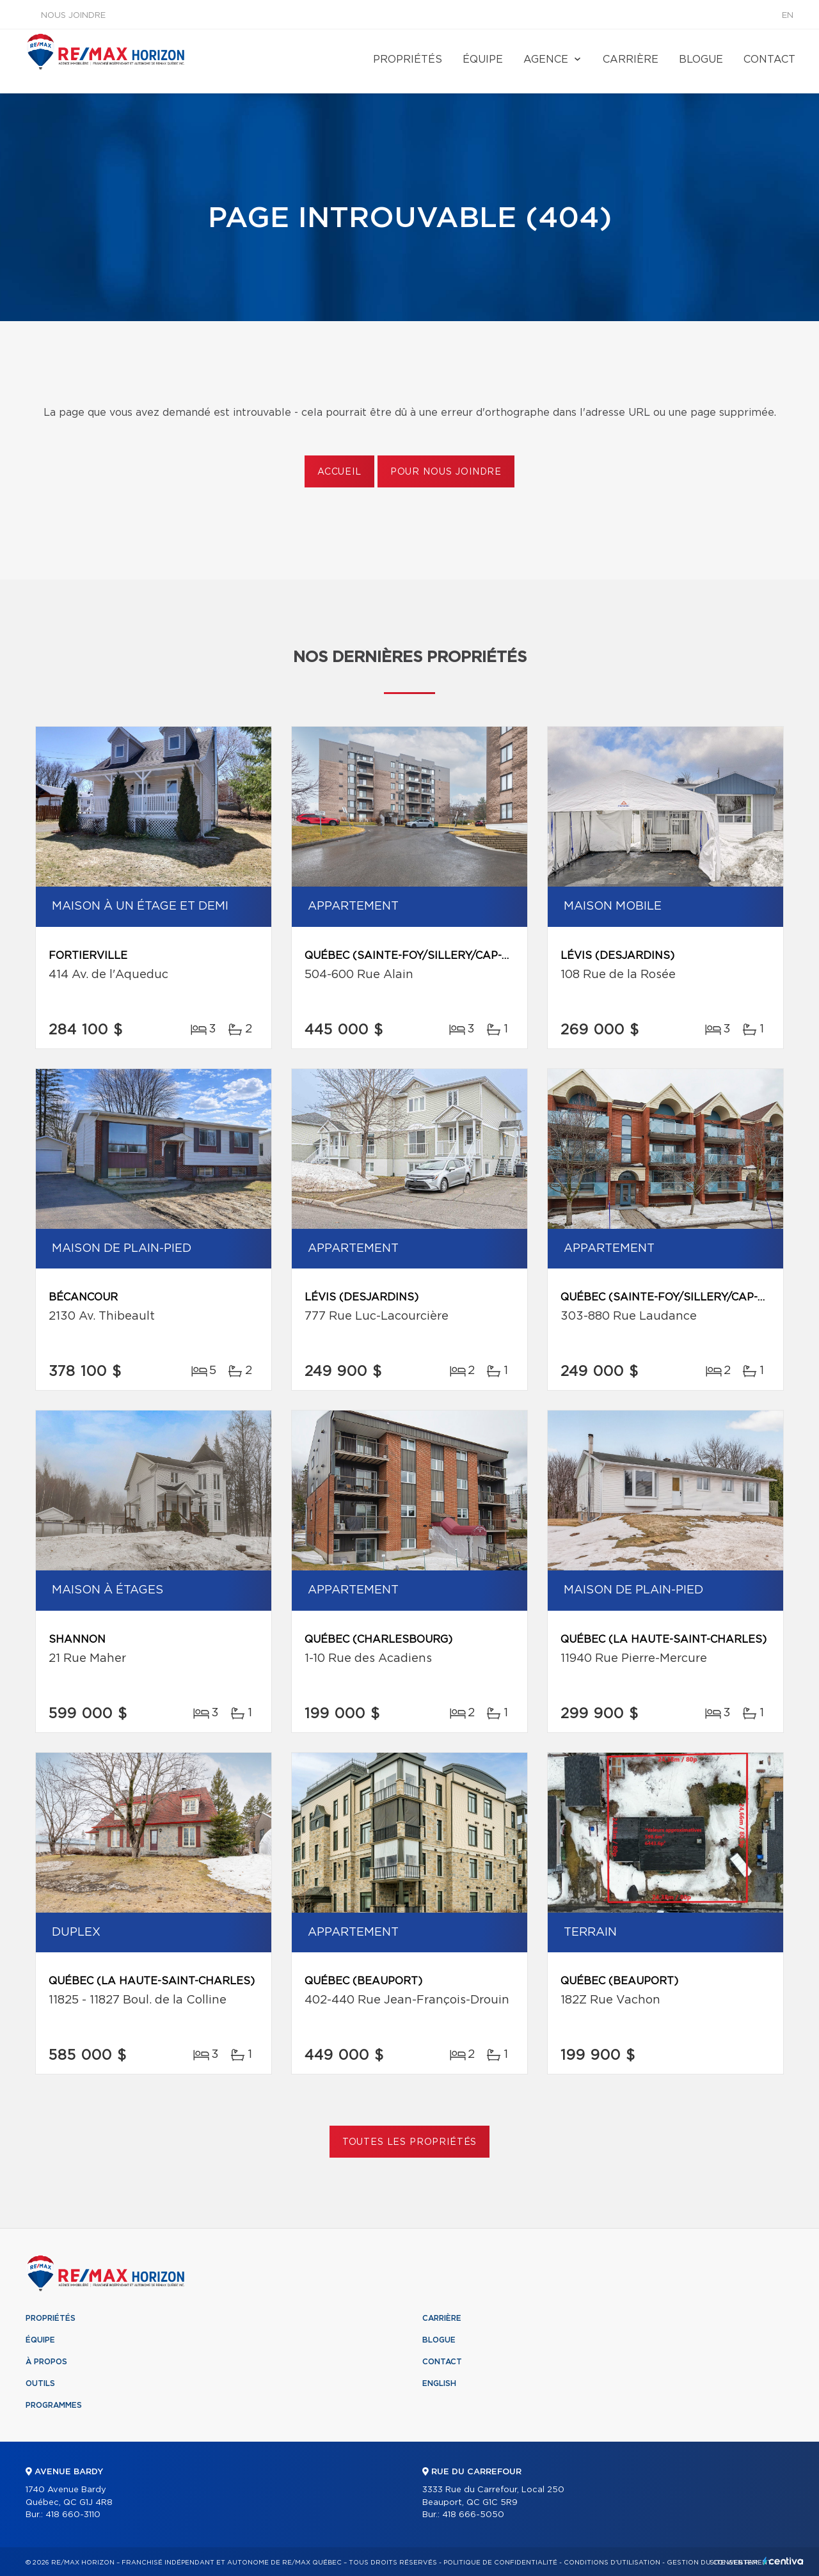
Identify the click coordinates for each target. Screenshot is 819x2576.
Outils (40, 2383)
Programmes (54, 2405)
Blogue (701, 59)
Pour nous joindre (446, 472)
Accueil (339, 472)
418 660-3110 (72, 2515)
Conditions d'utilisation (612, 2562)
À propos (46, 2362)
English (439, 2383)
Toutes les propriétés (409, 2142)
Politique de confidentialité (500, 2562)
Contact (769, 59)
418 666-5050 (473, 2515)
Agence (545, 59)
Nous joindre (73, 16)
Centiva (783, 2561)
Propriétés (407, 59)
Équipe (483, 59)
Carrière (630, 59)
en (787, 16)
